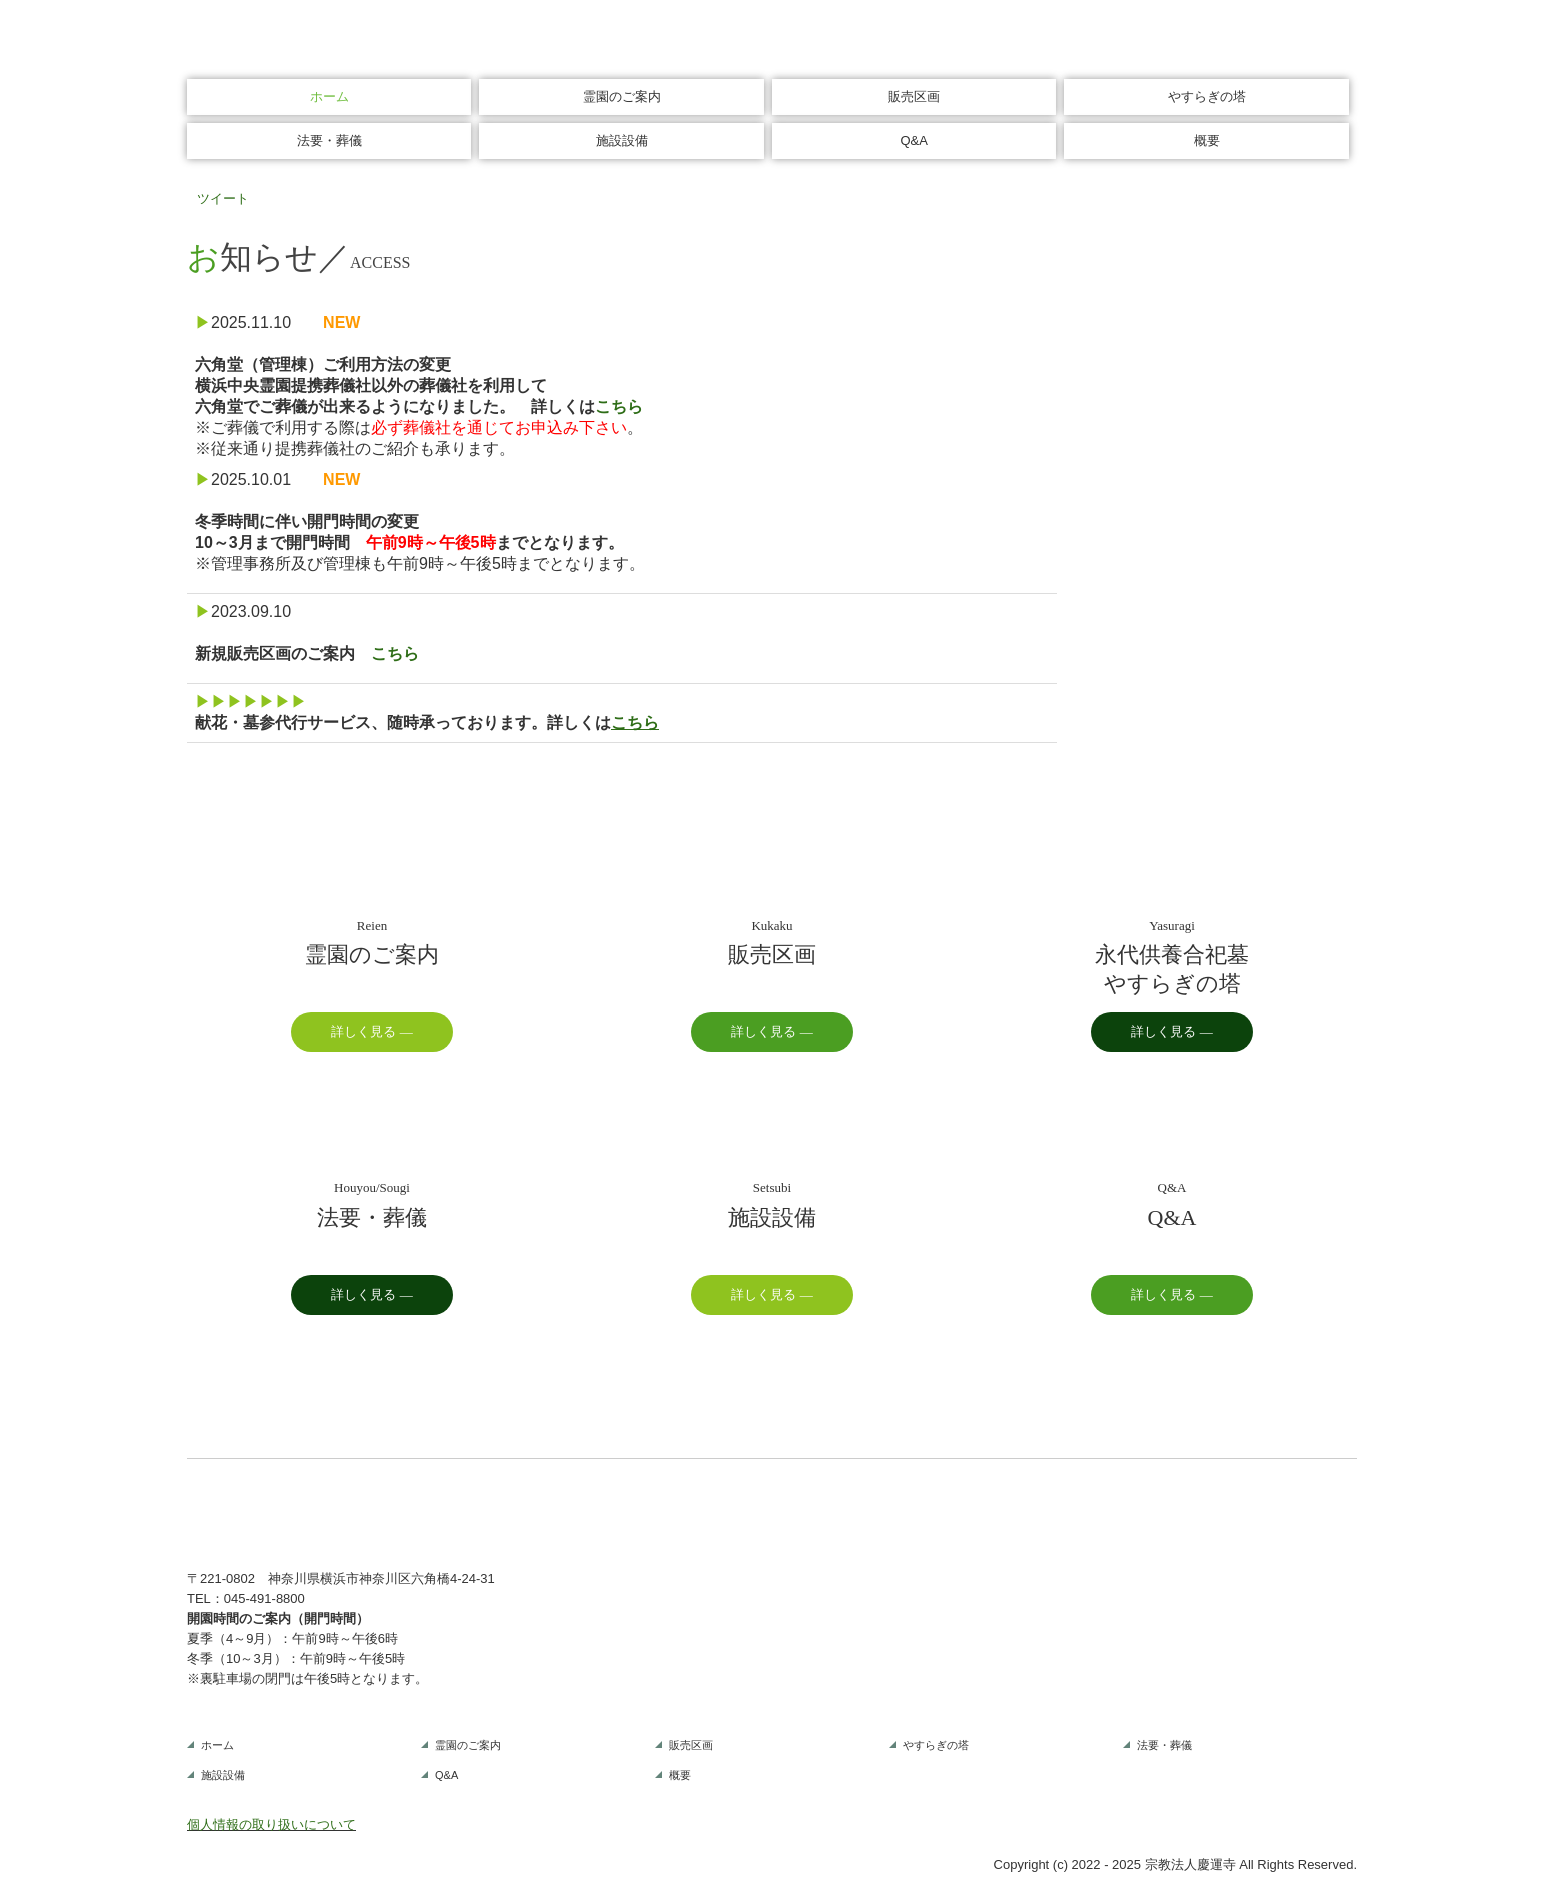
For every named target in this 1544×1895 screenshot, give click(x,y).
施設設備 (622, 140)
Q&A (913, 140)
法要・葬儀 (329, 140)
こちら (619, 406)
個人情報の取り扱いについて (271, 1824)
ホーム (329, 96)
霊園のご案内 (622, 96)
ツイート (223, 198)
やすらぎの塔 (1207, 96)
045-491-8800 (264, 1598)
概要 (1207, 140)
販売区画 (914, 96)
